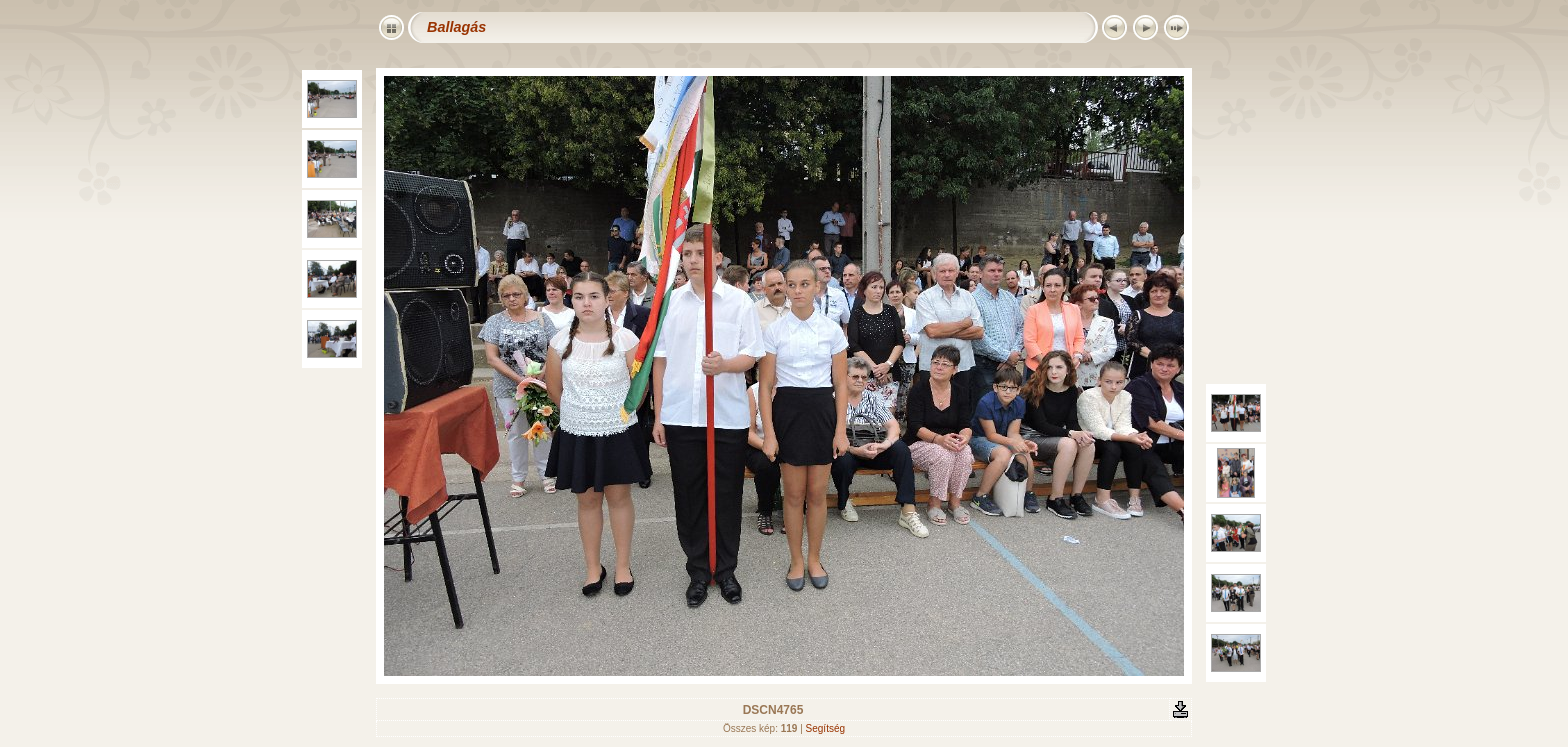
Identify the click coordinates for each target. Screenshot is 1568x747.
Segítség (825, 728)
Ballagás (456, 27)
